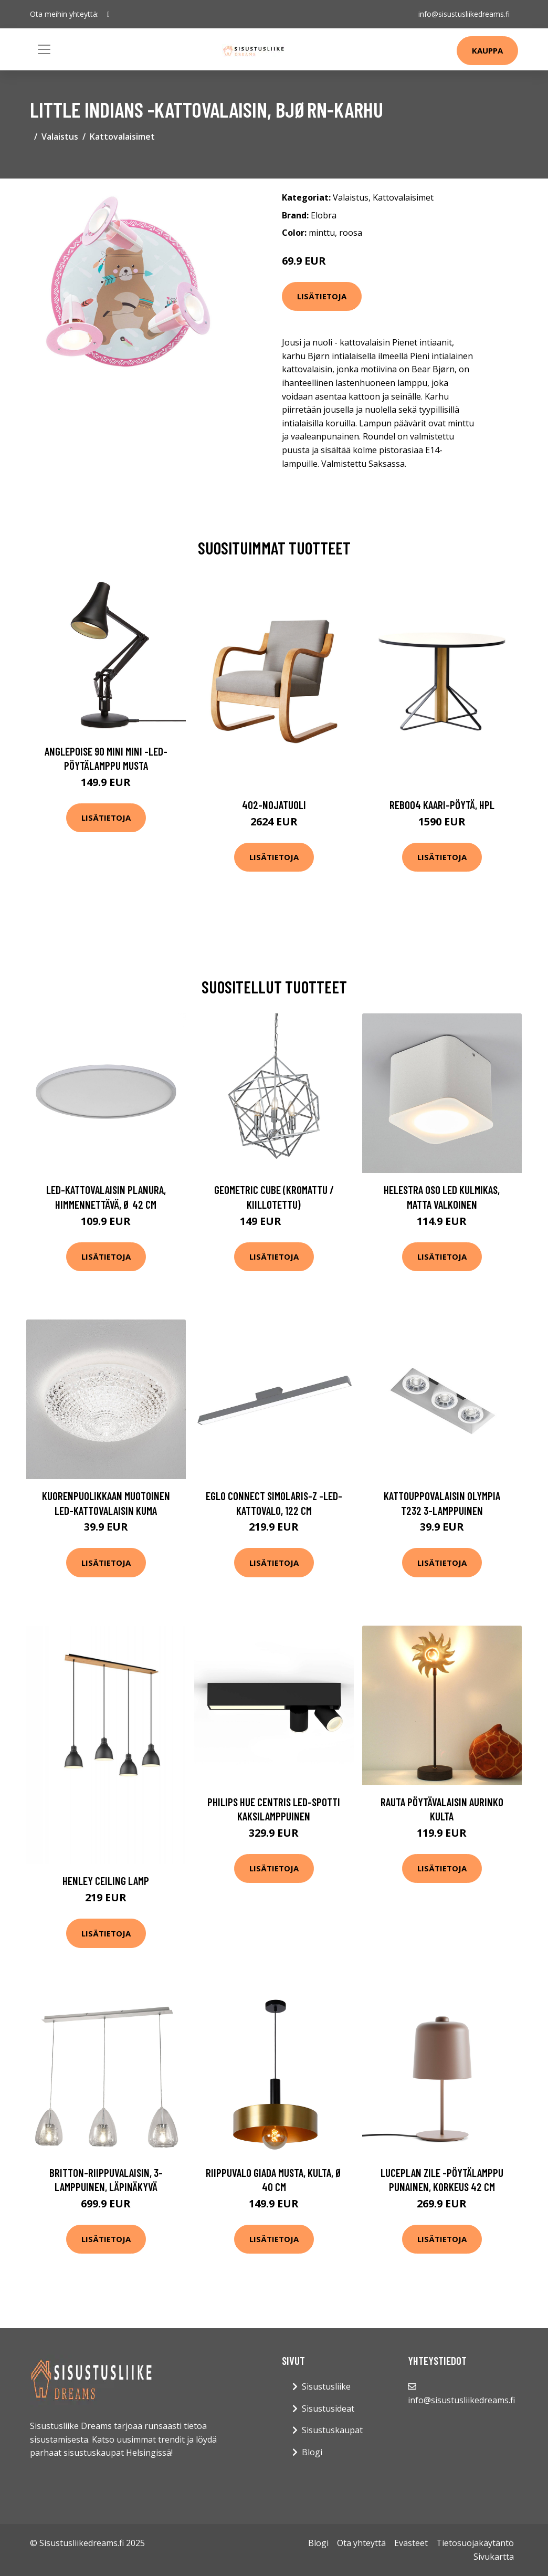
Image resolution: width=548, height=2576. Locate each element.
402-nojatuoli (274, 804)
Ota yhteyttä (361, 2543)
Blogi (312, 2452)
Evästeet (411, 2543)
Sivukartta (493, 2556)
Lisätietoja (321, 296)
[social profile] (108, 14)
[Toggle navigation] (44, 49)
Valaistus (59, 136)
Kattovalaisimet (122, 136)
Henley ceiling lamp (105, 1880)
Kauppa (487, 50)
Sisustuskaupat (332, 2430)
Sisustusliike (326, 2386)
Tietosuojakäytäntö (475, 2543)
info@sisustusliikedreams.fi (464, 14)
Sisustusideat (328, 2408)
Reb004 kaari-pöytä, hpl (441, 804)
